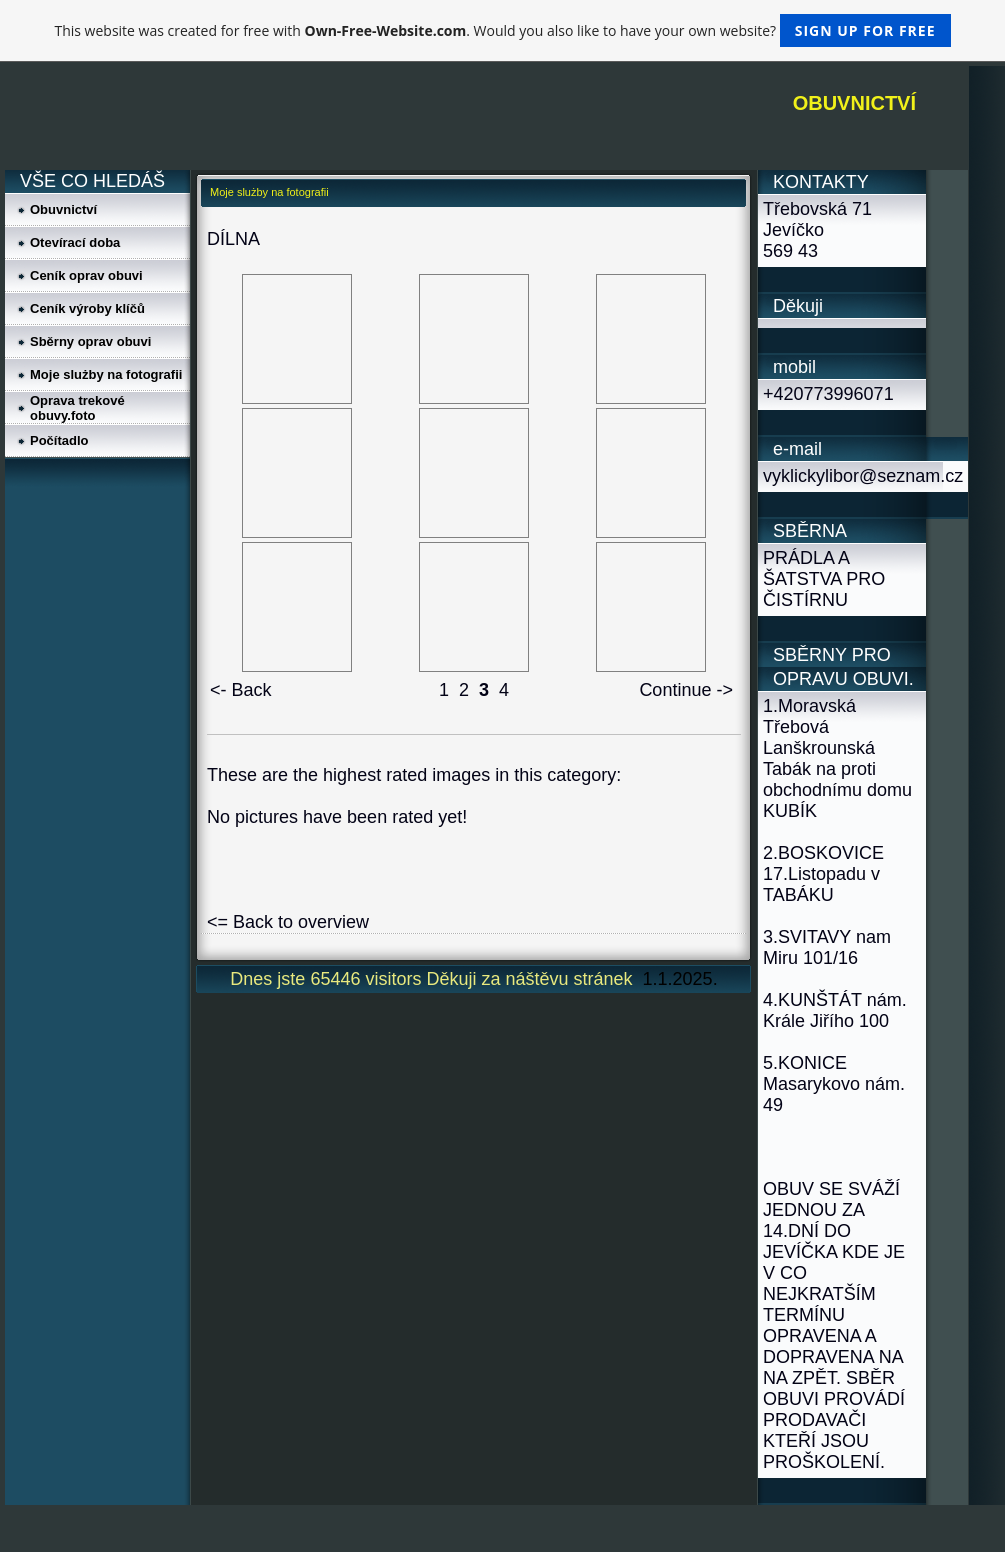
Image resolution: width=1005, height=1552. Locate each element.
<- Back (241, 690)
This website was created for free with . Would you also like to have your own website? (502, 30)
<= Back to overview (288, 922)
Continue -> (686, 690)
